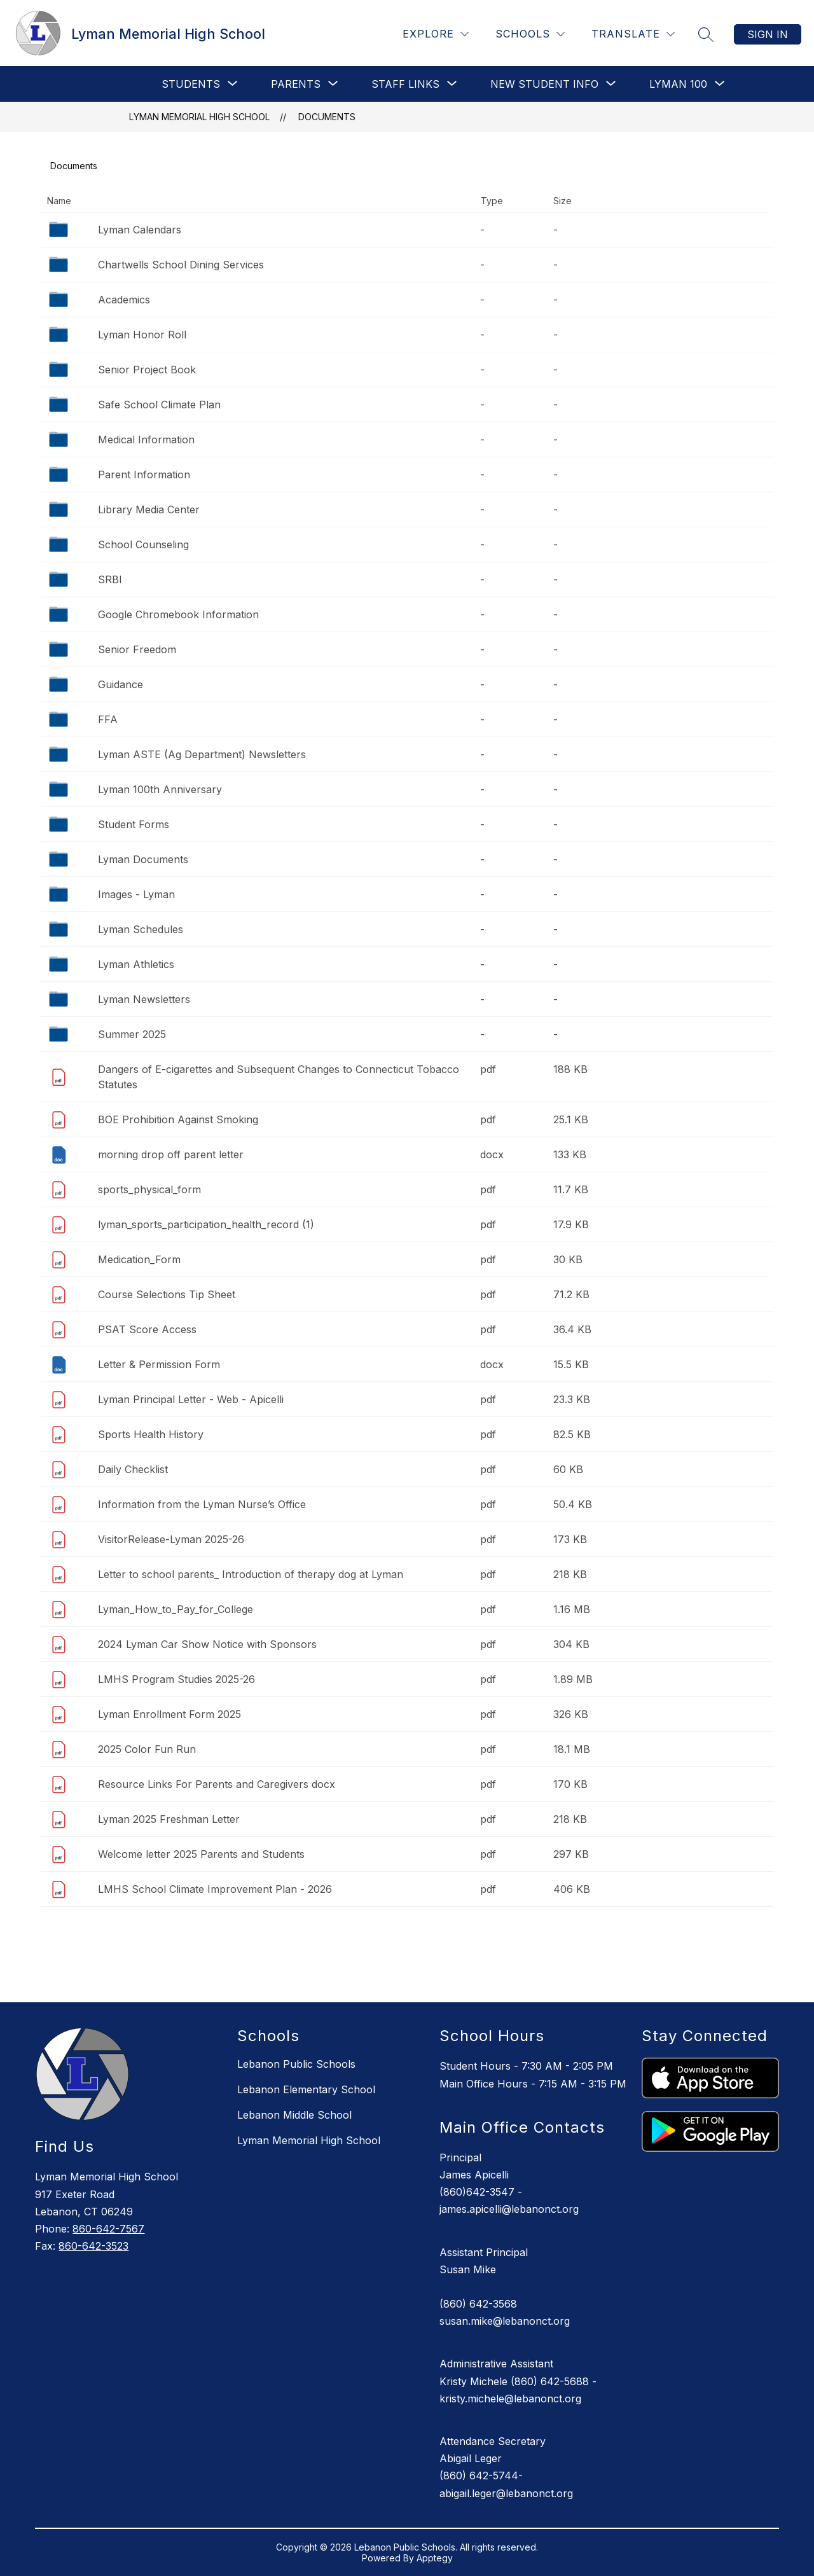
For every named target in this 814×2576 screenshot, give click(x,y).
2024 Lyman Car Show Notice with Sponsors (207, 1644)
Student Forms (133, 824)
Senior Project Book (147, 369)
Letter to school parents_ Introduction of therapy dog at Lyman (250, 1574)
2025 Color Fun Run (147, 1749)
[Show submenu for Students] (191, 84)
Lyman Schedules (140, 929)
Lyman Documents (143, 859)
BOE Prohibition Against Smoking (178, 1119)
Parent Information (144, 474)
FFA (108, 719)
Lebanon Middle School (294, 2115)
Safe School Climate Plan (159, 404)
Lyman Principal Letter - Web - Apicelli (191, 1399)
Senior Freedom (137, 649)
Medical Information (146, 439)
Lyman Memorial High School (199, 116)
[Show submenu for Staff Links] (405, 84)
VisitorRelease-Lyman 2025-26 (171, 1539)
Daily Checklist (133, 1469)
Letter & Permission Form (159, 1364)
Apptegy (435, 2557)
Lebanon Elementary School (306, 2089)
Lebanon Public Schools (296, 2064)
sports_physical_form (149, 1189)
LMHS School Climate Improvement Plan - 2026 (215, 1889)
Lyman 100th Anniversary (160, 789)
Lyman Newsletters (144, 999)
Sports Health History (151, 1434)
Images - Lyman (136, 894)
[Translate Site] (633, 34)
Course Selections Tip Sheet (166, 1294)
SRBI (110, 579)
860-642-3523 (93, 2246)
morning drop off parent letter (171, 1154)
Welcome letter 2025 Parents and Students (201, 1854)
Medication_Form (139, 1259)
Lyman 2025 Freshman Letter (169, 1819)
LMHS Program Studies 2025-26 (176, 1679)
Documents (326, 116)
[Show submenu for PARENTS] (296, 84)
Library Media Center (149, 509)
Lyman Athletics (136, 964)
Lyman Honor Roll (142, 334)
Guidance (120, 684)
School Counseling (143, 544)
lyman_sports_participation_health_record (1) (206, 1224)
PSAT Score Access (147, 1329)
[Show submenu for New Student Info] (544, 84)
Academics (124, 299)
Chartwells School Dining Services (181, 264)
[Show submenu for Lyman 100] (678, 84)
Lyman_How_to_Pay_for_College (175, 1609)
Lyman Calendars (139, 229)
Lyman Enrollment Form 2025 (169, 1714)
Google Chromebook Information (178, 614)
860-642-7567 (108, 2228)
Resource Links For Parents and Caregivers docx (216, 1784)
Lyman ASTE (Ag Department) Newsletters (202, 754)
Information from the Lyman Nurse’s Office (202, 1504)
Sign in (767, 34)
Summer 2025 (132, 1034)
